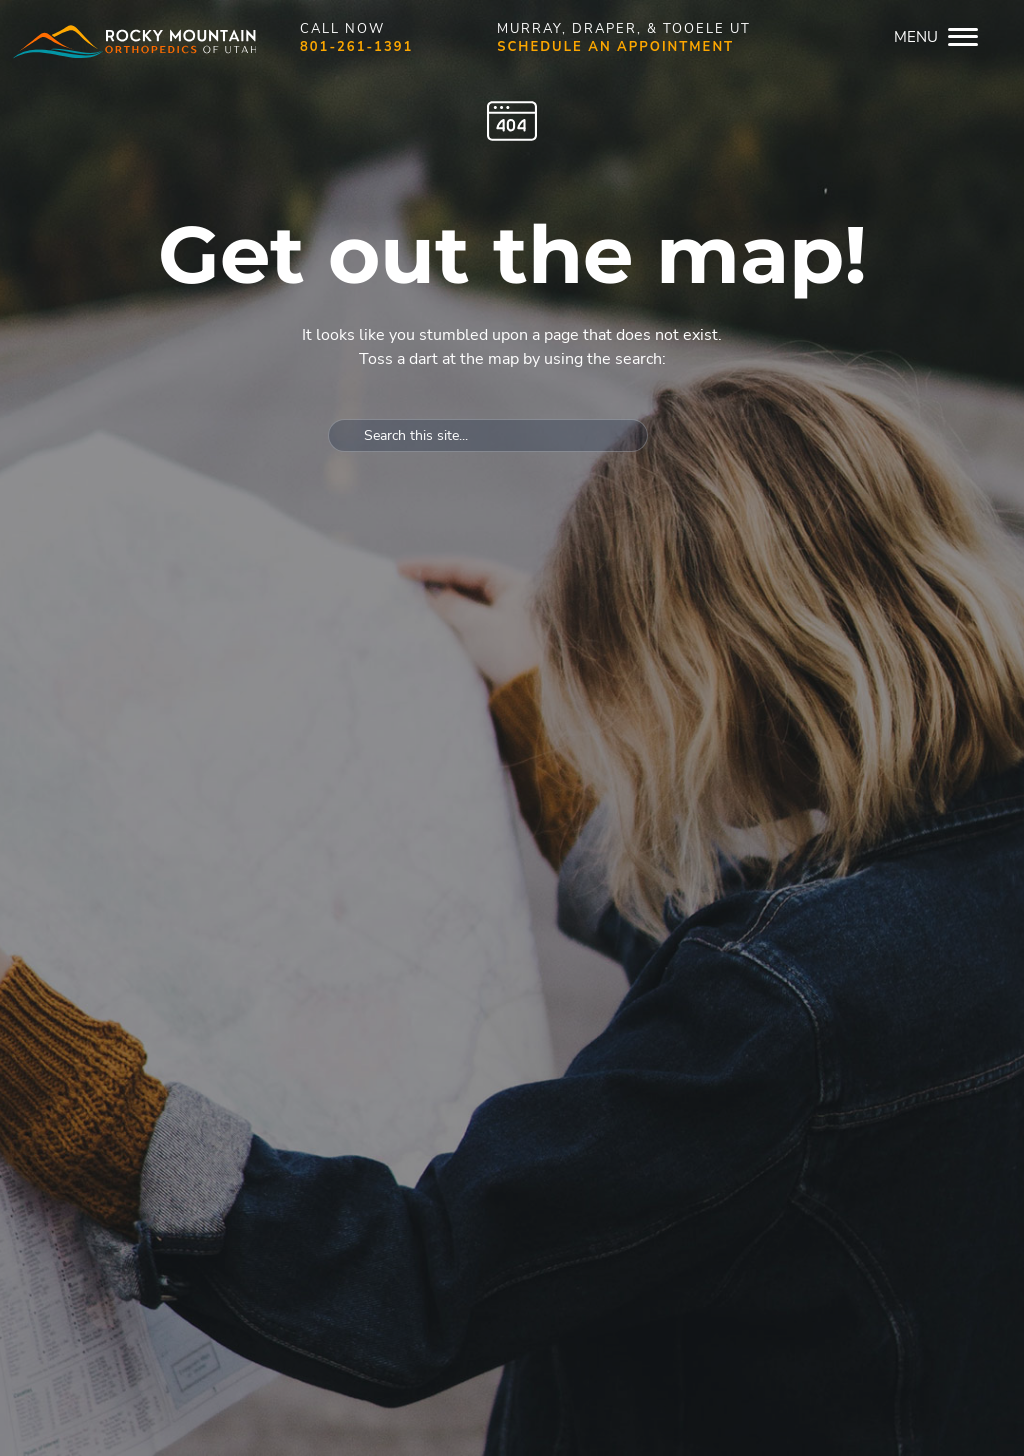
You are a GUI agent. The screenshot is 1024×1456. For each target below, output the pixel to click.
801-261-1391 (356, 47)
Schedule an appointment (615, 47)
